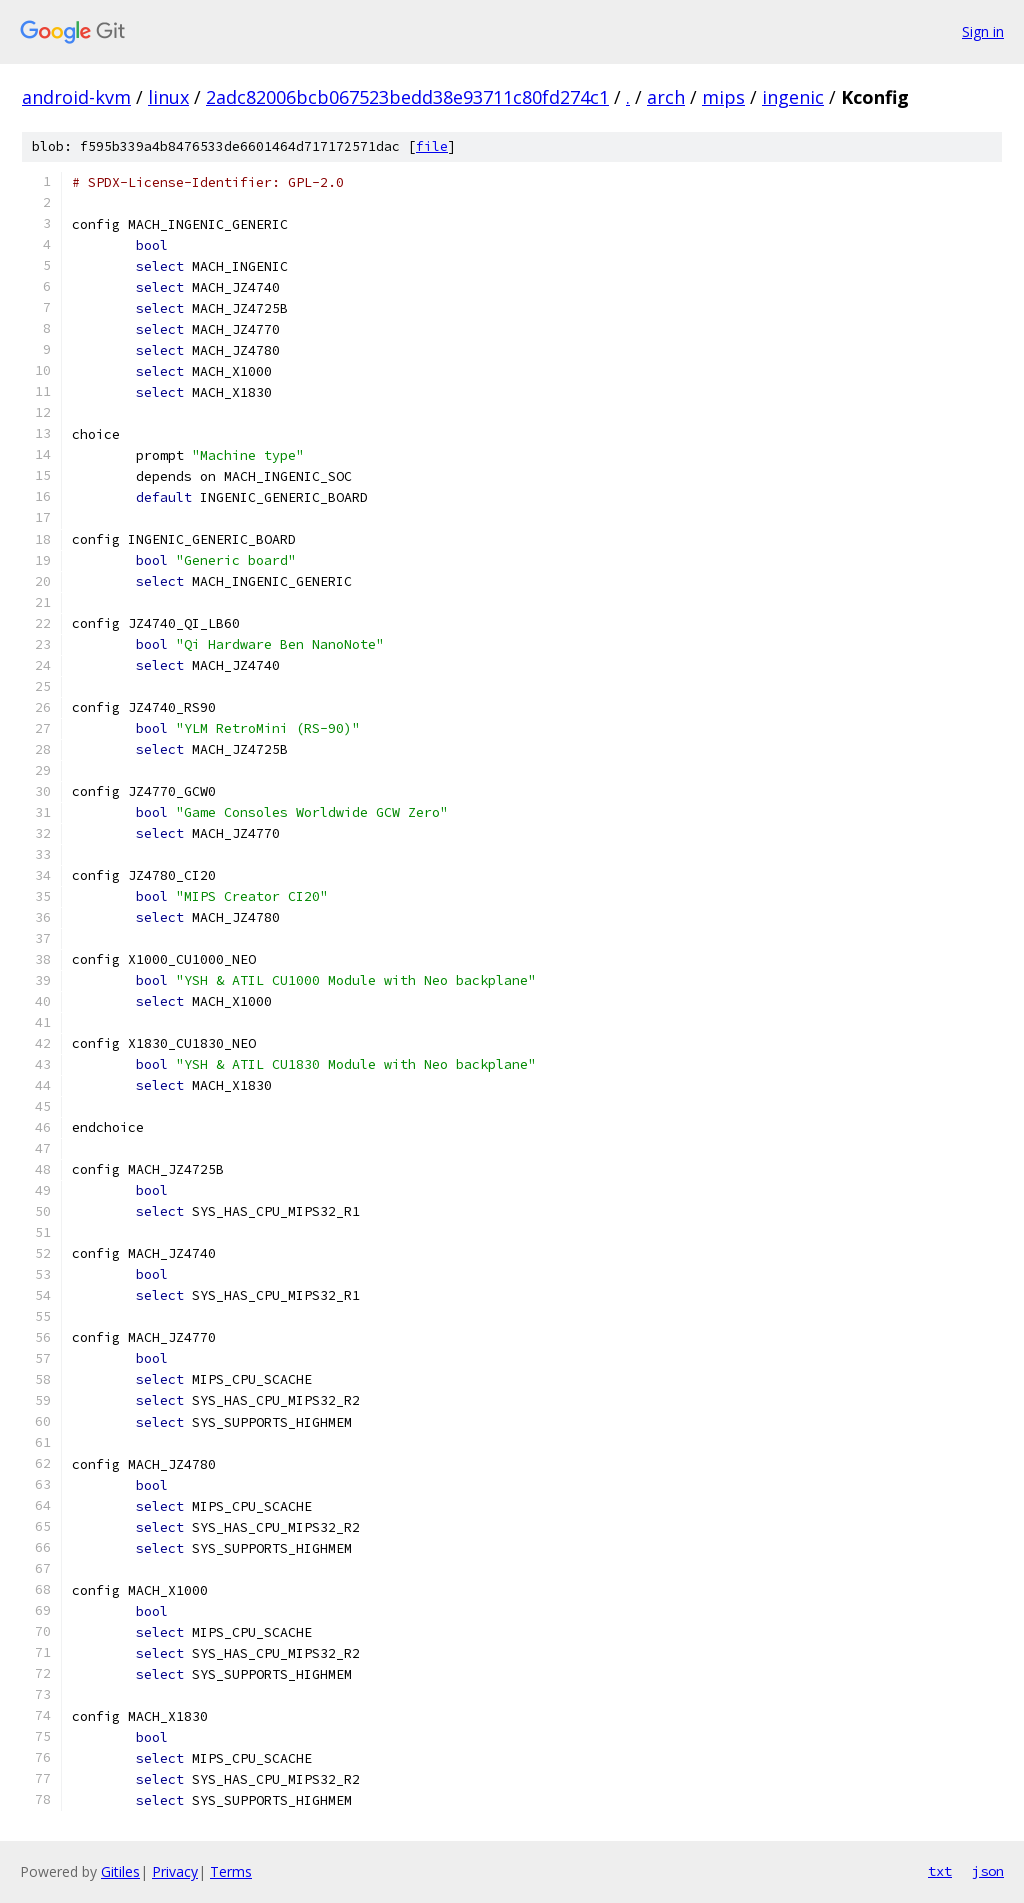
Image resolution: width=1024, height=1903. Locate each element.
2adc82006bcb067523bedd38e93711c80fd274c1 (407, 97)
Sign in (983, 31)
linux (168, 97)
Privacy (175, 1871)
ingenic (793, 97)
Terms (231, 1871)
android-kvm (76, 97)
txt (940, 1871)
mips (723, 97)
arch (666, 97)
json (988, 1871)
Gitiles (120, 1871)
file (432, 146)
